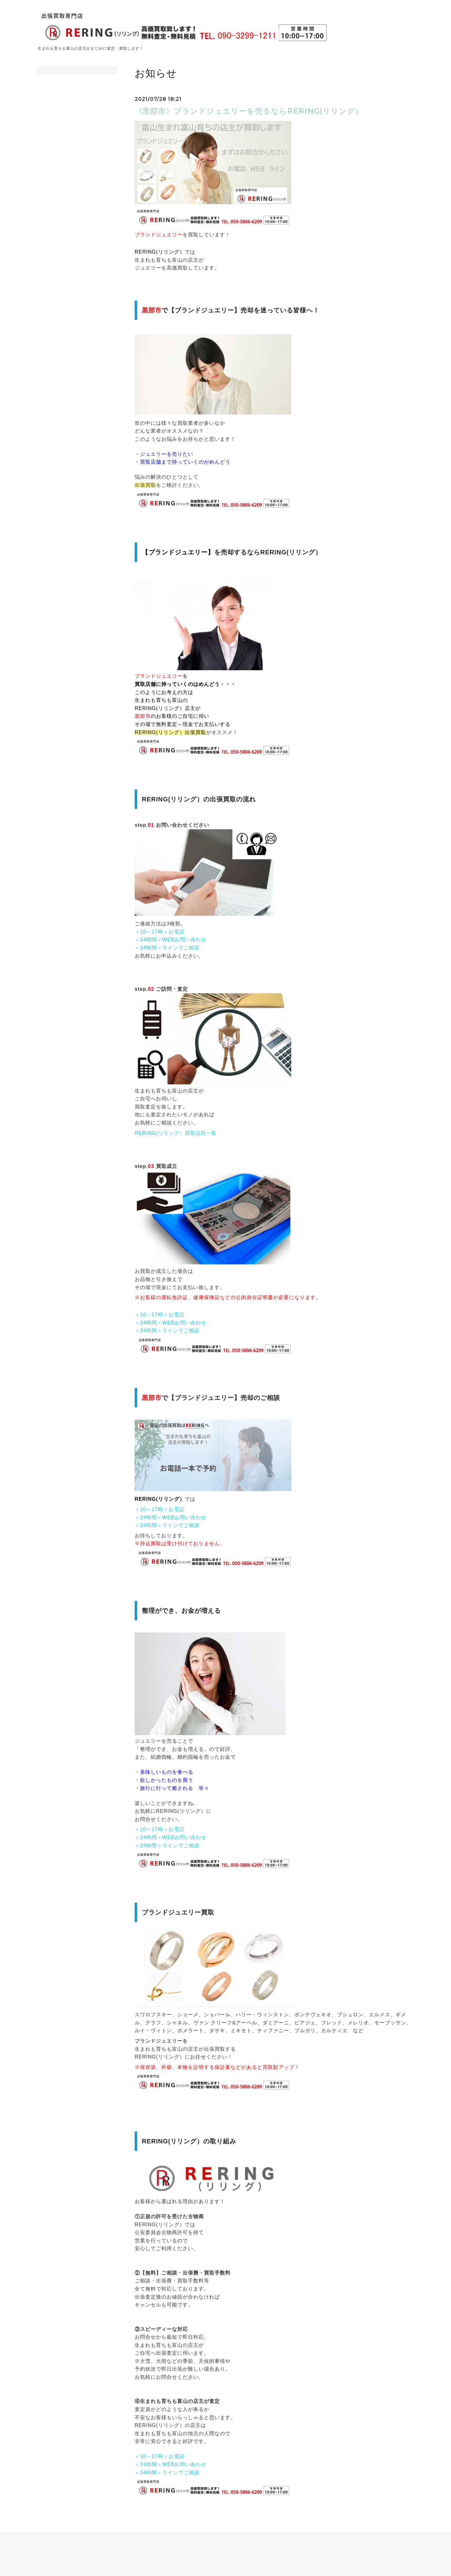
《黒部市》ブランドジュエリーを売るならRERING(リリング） (249, 111)
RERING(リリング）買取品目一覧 (176, 1133)
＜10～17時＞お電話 (159, 931)
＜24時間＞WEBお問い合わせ (170, 939)
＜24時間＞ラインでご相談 (167, 947)
